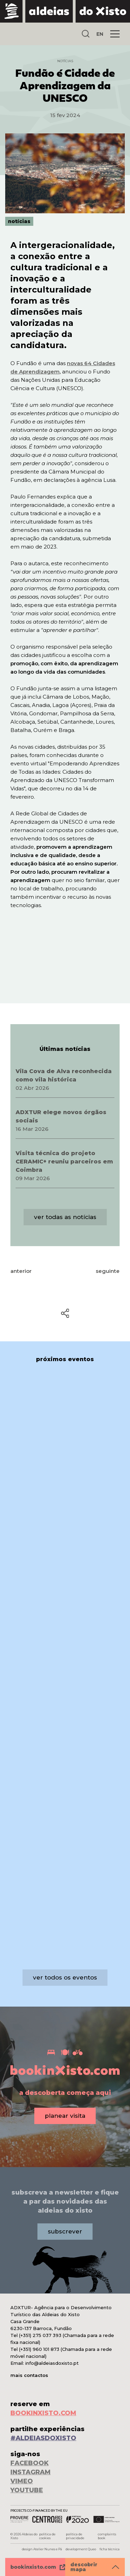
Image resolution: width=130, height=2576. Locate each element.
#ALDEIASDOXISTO (43, 2438)
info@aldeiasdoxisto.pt (52, 2363)
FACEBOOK (29, 2463)
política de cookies (47, 2536)
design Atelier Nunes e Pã (42, 2549)
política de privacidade (75, 2536)
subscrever (65, 2231)
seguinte (108, 1271)
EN (99, 34)
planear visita (65, 2115)
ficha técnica (109, 2549)
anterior (21, 1271)
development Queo (81, 2549)
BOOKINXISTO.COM (43, 2413)
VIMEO (21, 2481)
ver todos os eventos (65, 1977)
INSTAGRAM (30, 2472)
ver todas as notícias (65, 1216)
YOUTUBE (26, 2490)
